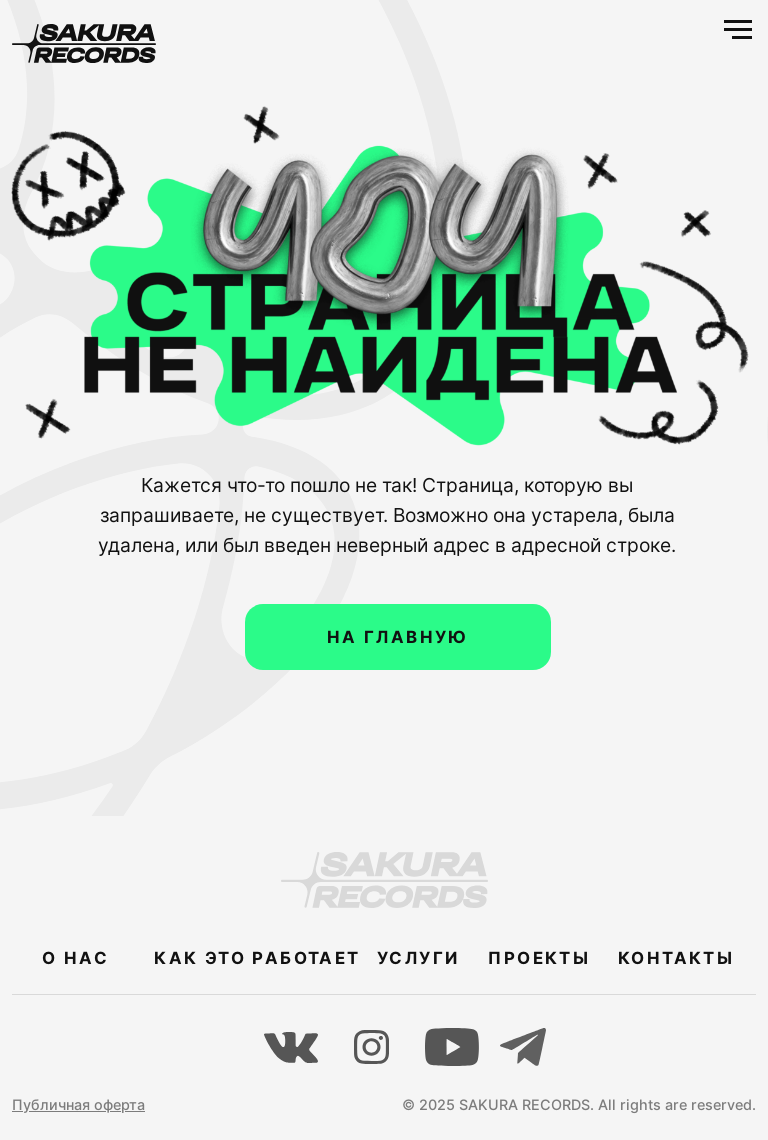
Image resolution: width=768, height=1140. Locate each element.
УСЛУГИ (418, 958)
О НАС (75, 958)
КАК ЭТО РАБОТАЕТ (257, 958)
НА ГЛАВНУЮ (398, 637)
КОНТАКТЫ (676, 958)
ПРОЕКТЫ (539, 958)
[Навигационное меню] (738, 30)
